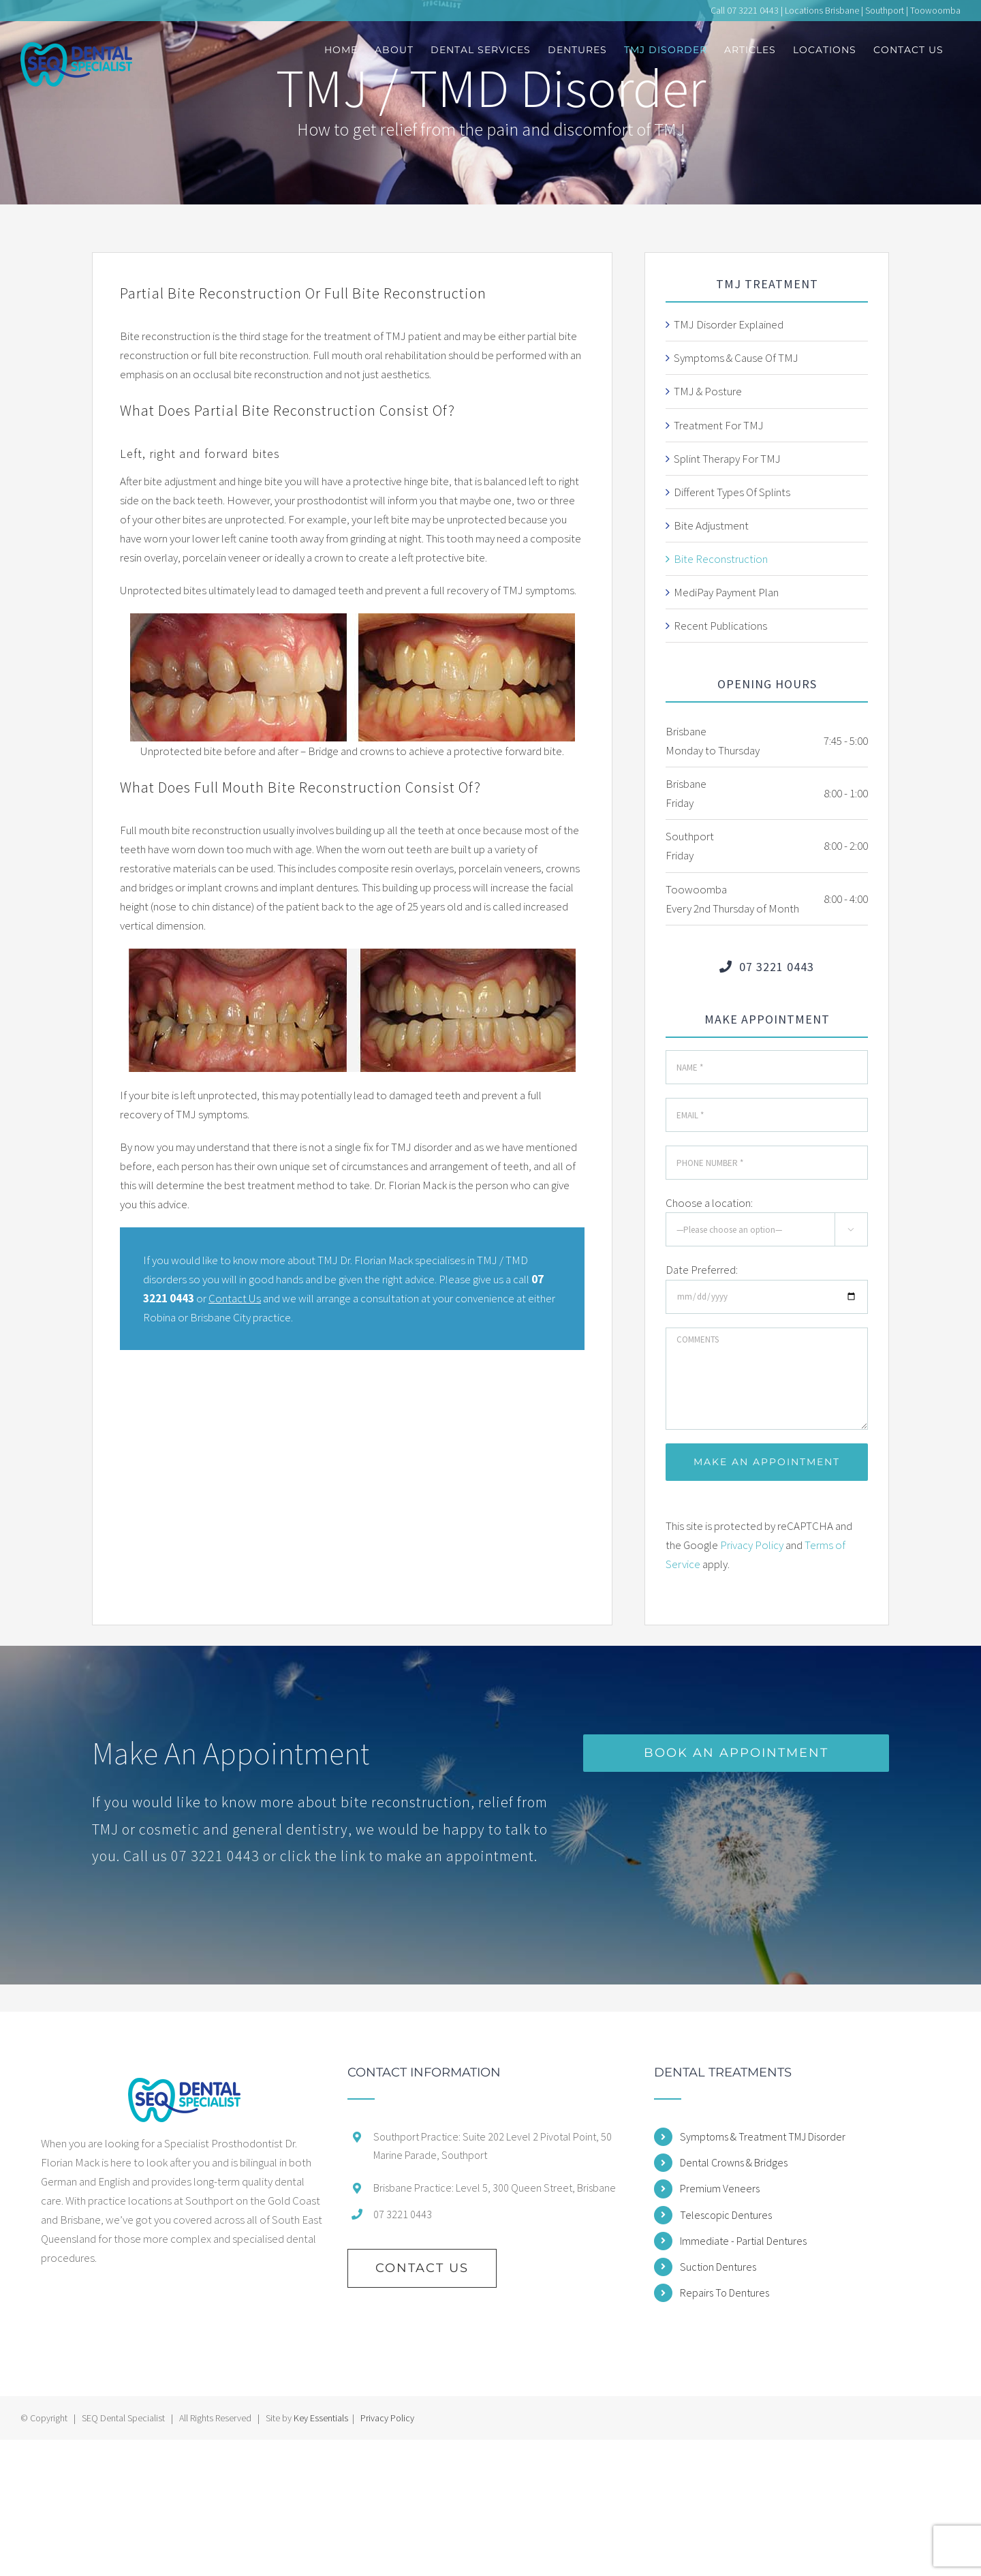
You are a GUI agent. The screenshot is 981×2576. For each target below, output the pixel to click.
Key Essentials (321, 2418)
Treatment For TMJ (719, 425)
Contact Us (234, 1298)
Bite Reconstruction (721, 558)
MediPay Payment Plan (726, 592)
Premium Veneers (720, 2188)
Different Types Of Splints (732, 492)
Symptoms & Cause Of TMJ (736, 357)
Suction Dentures (718, 2266)
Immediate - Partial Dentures (743, 2241)
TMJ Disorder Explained (728, 324)
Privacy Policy (751, 1544)
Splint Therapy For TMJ (727, 458)
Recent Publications (720, 625)
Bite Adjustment (711, 525)
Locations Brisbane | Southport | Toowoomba (873, 10)
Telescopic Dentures (726, 2215)
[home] (184, 2100)
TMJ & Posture (708, 391)
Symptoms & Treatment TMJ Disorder (762, 2136)
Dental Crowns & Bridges (734, 2162)
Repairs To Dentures (724, 2292)
